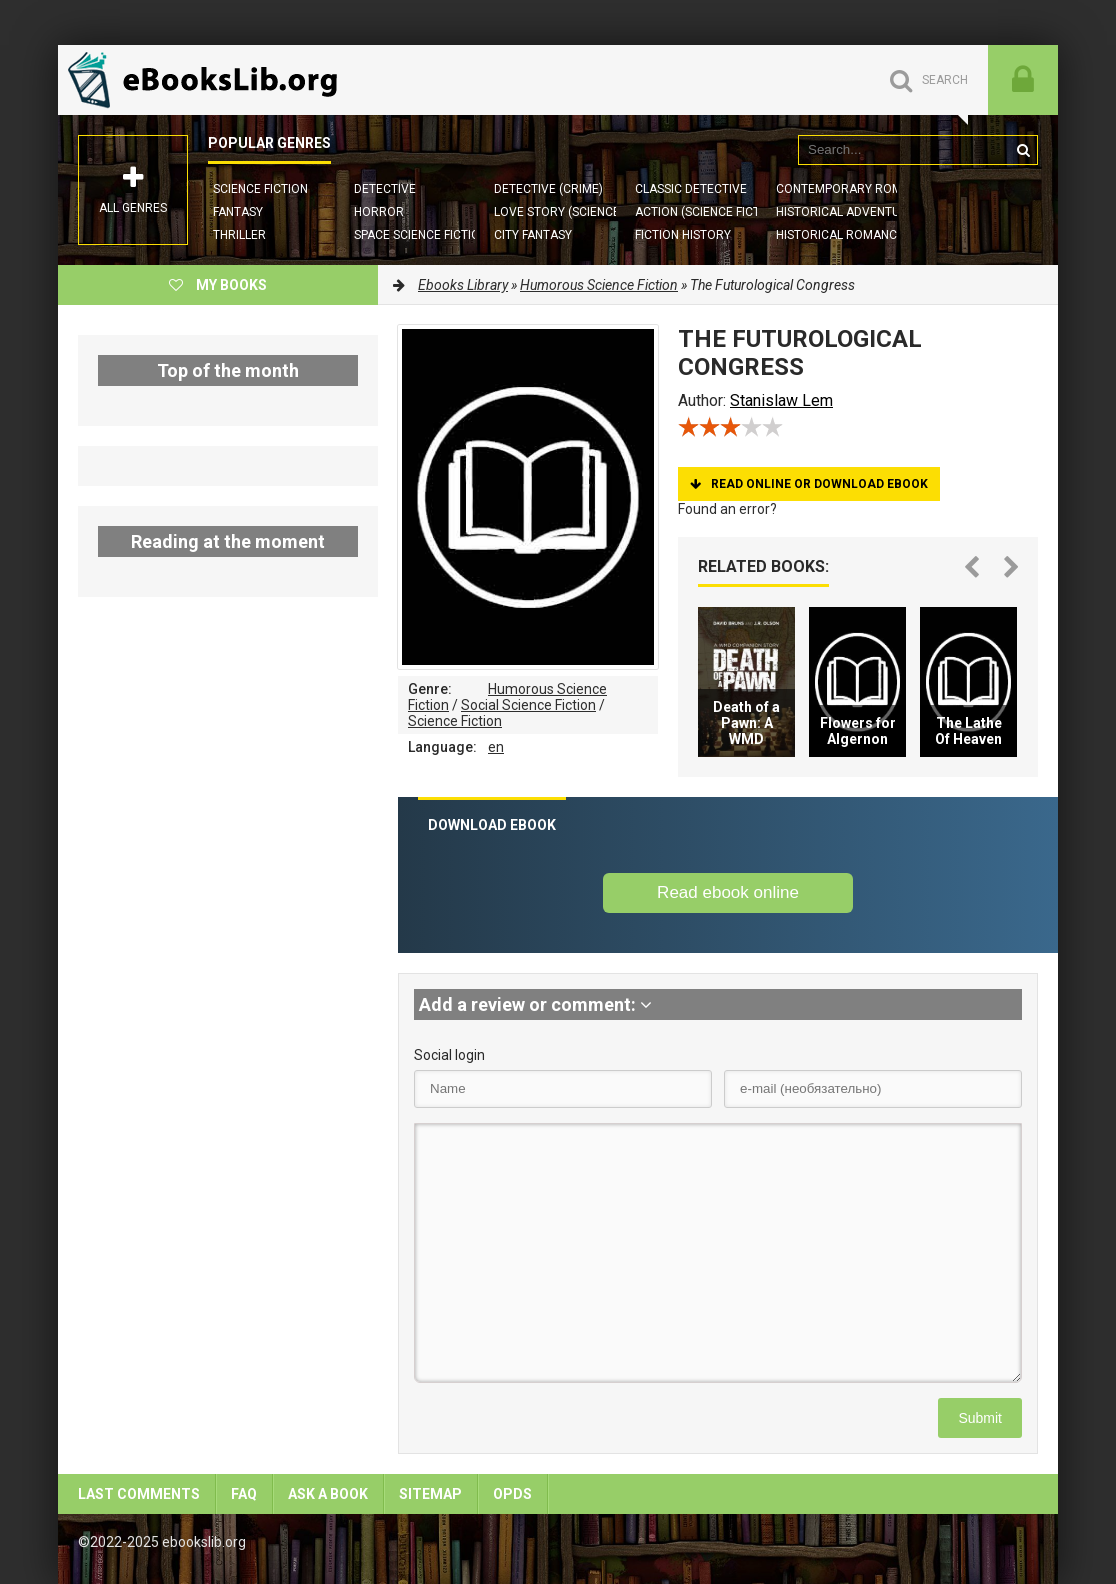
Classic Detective (691, 189)
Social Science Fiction (528, 705)
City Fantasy (533, 235)
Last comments (139, 1494)
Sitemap (430, 1494)
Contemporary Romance (854, 189)
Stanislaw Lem (781, 400)
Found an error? (727, 509)
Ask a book (328, 1494)
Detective (385, 189)
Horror (379, 212)
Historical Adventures (849, 212)
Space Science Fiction (421, 235)
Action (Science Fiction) (709, 212)
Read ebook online (728, 892)
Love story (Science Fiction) (582, 212)
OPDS (512, 1494)
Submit (980, 1418)
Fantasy (238, 212)
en (496, 747)
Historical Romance (840, 235)
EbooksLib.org (208, 80)
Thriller (239, 235)
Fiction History (683, 235)
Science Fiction (260, 189)
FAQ (244, 1494)
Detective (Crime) (548, 189)
